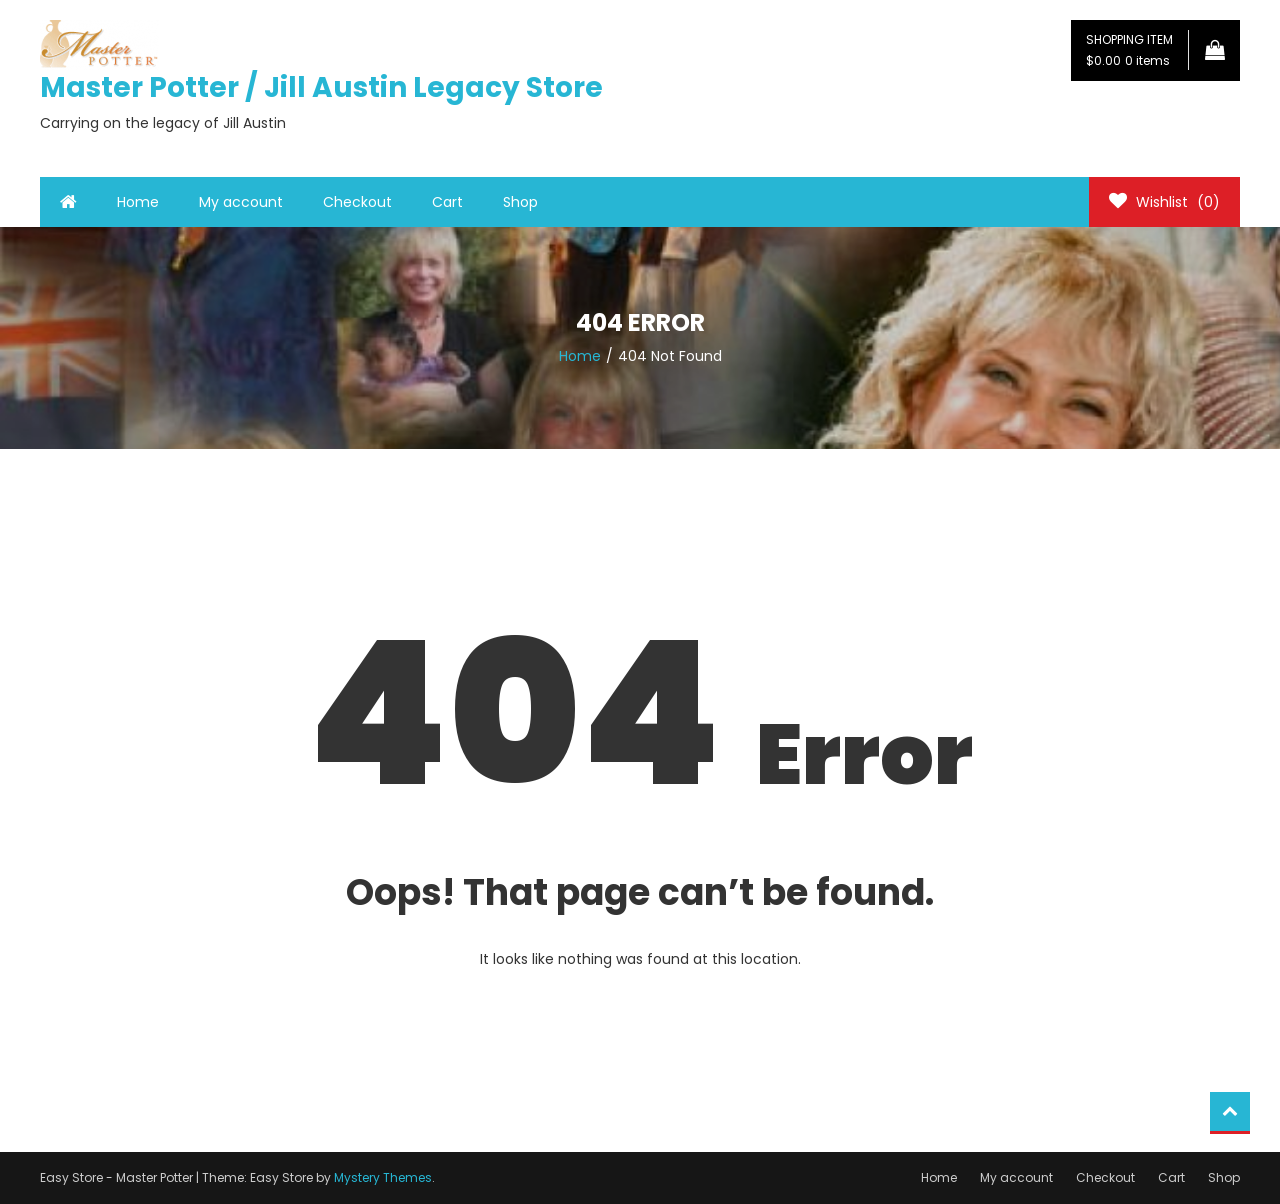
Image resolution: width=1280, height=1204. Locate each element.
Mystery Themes (383, 1177)
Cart (447, 202)
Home (138, 202)
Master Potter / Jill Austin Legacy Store (321, 87)
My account (241, 202)
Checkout (357, 202)
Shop (520, 202)
